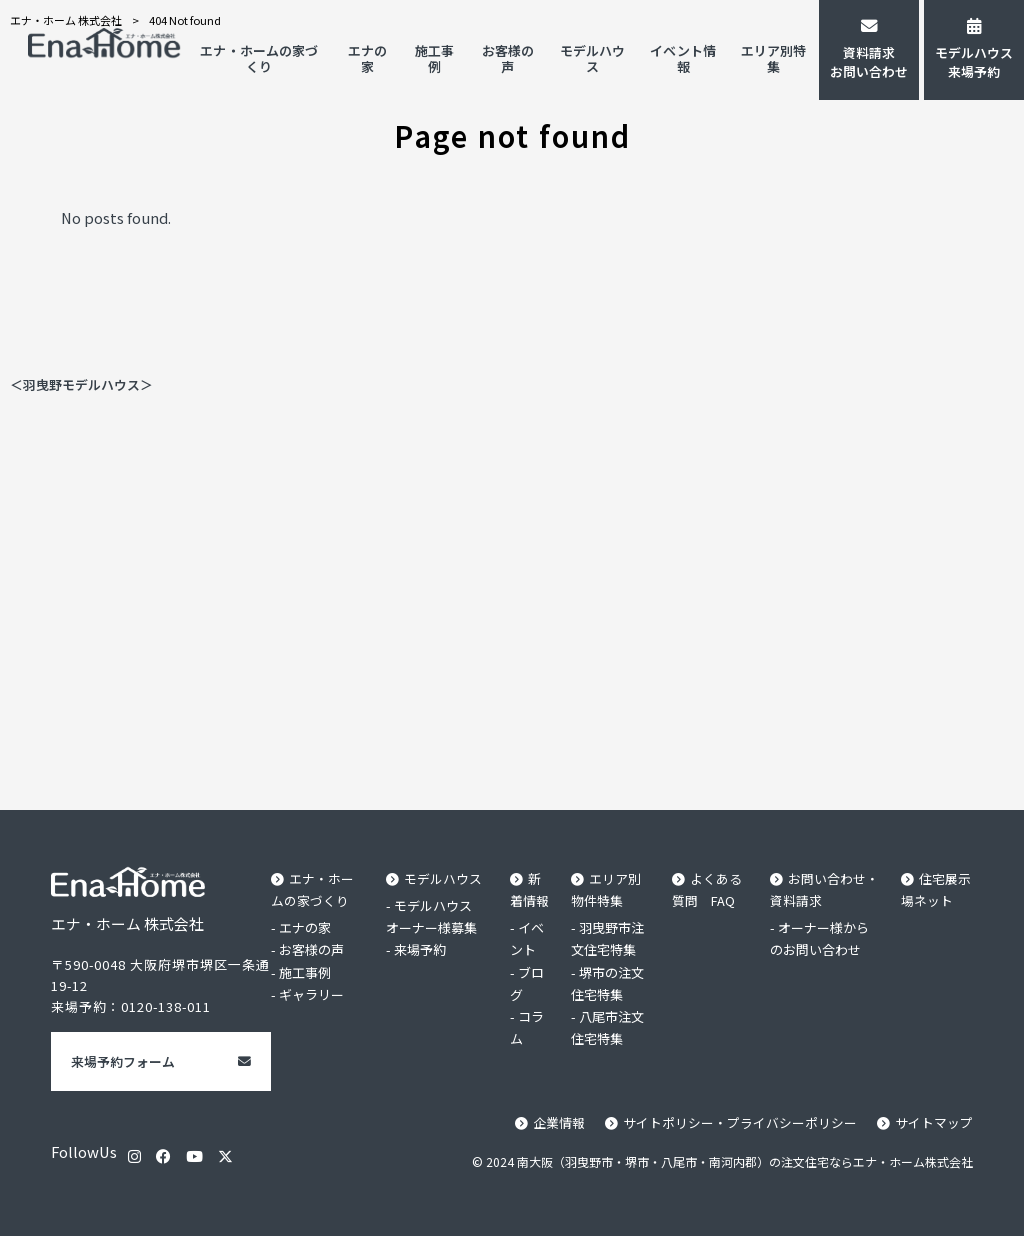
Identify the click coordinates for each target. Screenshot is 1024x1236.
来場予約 (420, 949)
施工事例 (305, 972)
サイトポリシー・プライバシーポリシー (740, 1122)
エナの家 (305, 927)
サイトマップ (934, 1122)
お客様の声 (311, 949)
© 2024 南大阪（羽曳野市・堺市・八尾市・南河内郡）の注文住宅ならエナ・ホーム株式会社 (722, 1161)
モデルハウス (443, 878)
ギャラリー (311, 994)
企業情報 (559, 1122)
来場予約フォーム (123, 1061)
